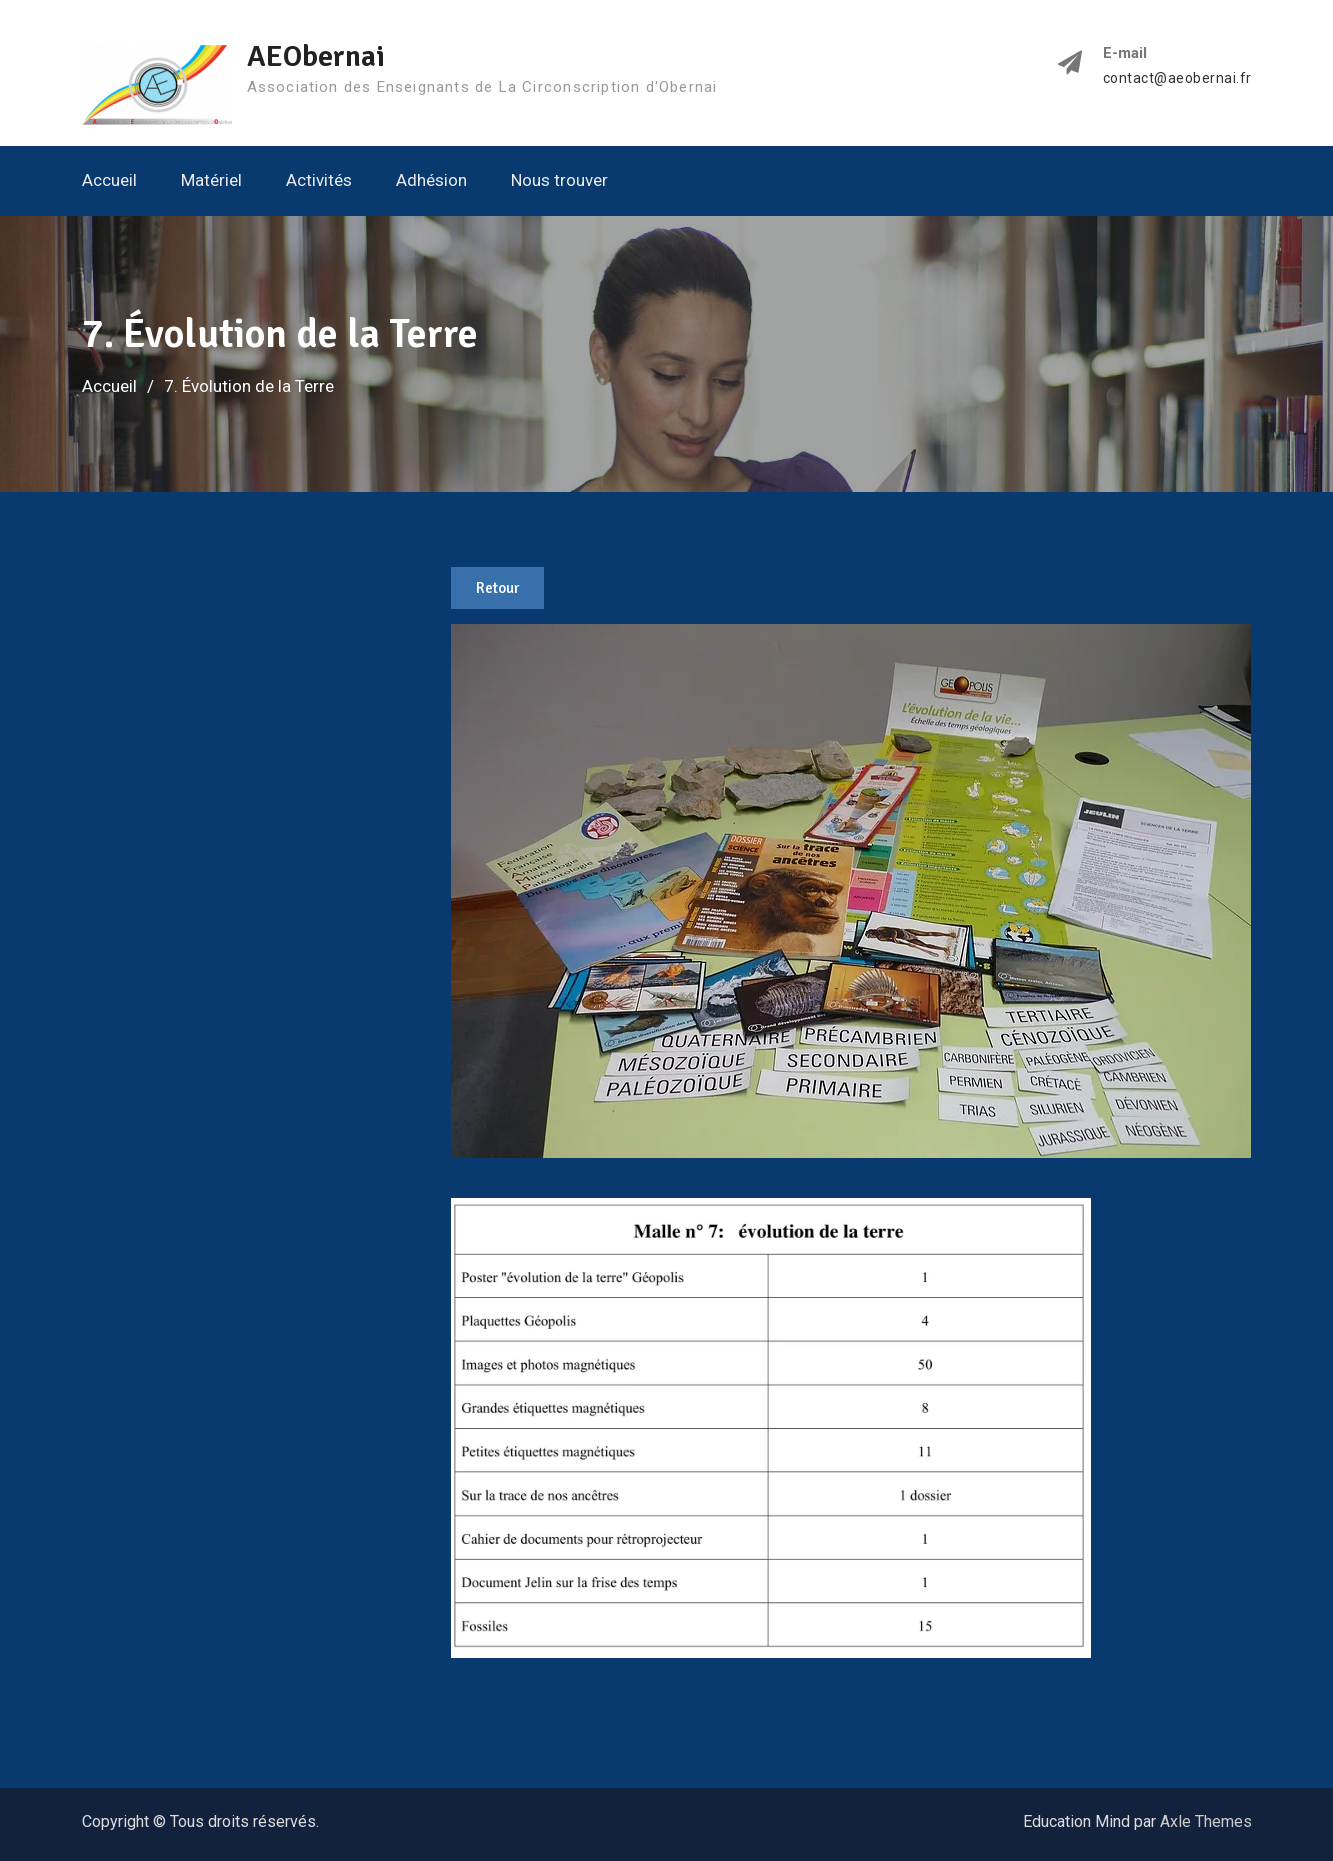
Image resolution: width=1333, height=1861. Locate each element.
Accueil (109, 180)
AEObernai (316, 56)
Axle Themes (1206, 1821)
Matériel (211, 180)
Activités (319, 180)
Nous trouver (559, 180)
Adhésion (431, 180)
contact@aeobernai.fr (1177, 78)
